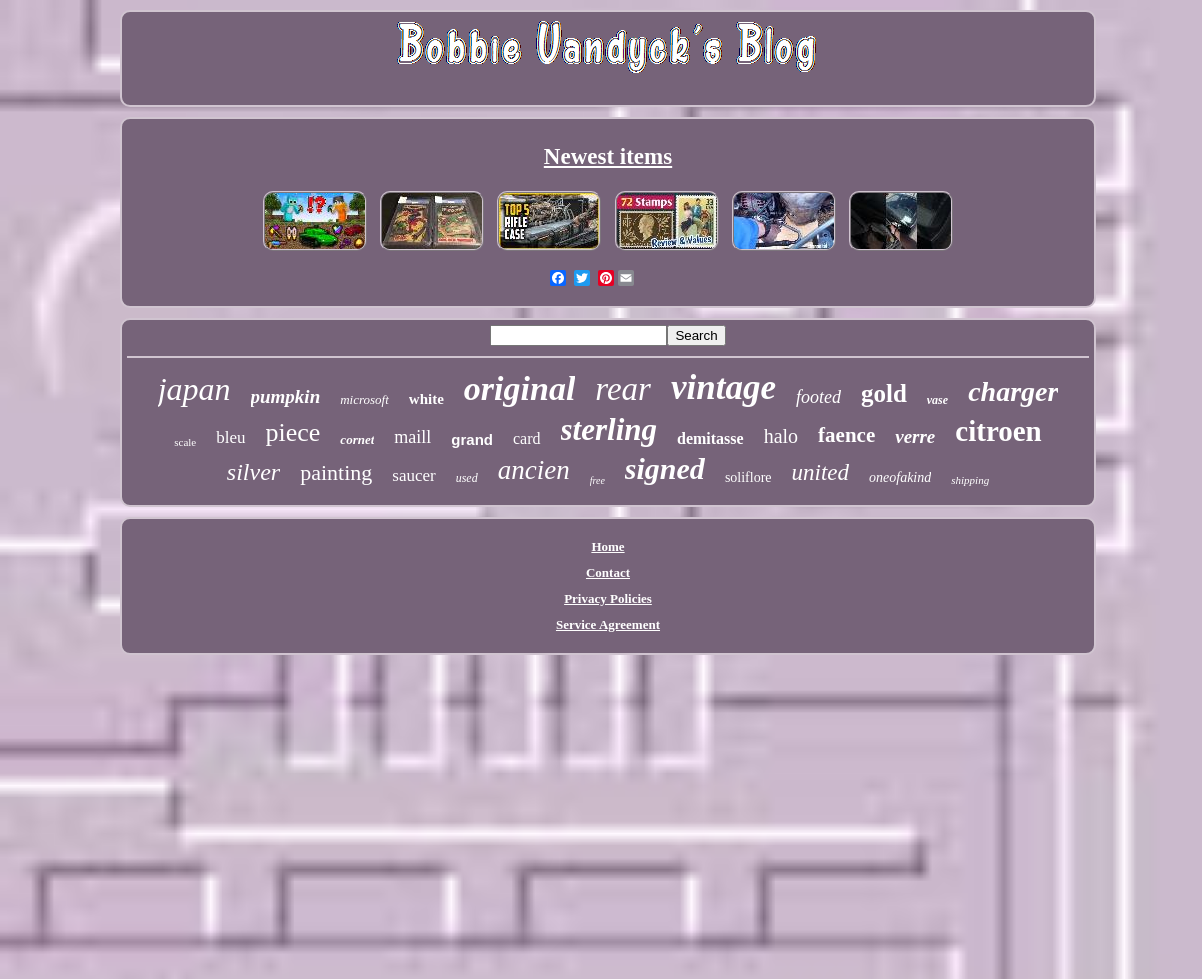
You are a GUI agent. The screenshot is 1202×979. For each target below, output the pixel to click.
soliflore (748, 477)
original (519, 388)
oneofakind (900, 477)
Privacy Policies (608, 598)
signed (665, 468)
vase (937, 400)
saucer (413, 475)
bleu (230, 437)
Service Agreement (608, 624)
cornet (357, 439)
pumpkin (286, 396)
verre (915, 436)
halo (781, 436)
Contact (608, 572)
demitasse (710, 438)
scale (185, 442)
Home (607, 546)
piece (293, 432)
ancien (534, 470)
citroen (998, 431)
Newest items (608, 156)
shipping (970, 480)
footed (818, 397)
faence (846, 435)
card (527, 438)
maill (412, 437)
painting (336, 472)
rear (623, 389)
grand (472, 439)
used (467, 478)
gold (884, 393)
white (426, 399)
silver (253, 472)
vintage (723, 387)
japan (194, 389)
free (597, 480)
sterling (609, 429)
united (821, 472)
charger (1013, 391)
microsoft (364, 399)
